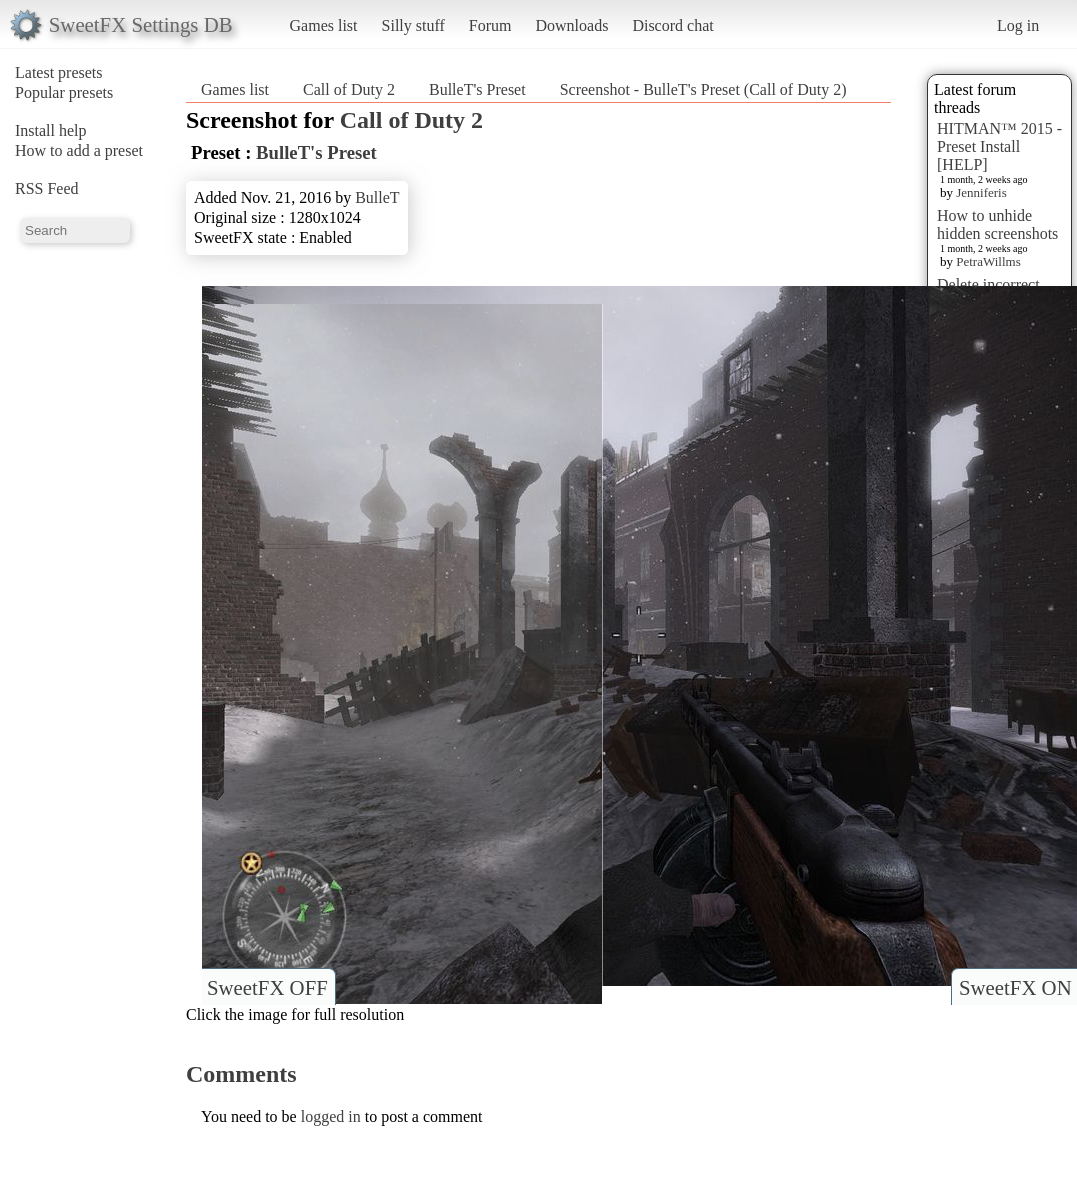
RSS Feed (47, 188)
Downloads (571, 25)
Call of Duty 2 (349, 89)
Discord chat (672, 25)
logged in (331, 1116)
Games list (324, 25)
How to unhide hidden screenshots (997, 224)
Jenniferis (981, 192)
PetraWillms (988, 261)
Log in (1018, 25)
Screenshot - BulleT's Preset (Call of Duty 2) (703, 89)
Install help (51, 130)
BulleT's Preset (477, 89)
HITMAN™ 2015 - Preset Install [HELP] (999, 146)
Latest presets (59, 72)
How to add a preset (79, 150)
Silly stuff (413, 25)
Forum (490, 25)
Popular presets (64, 92)
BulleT (377, 197)
